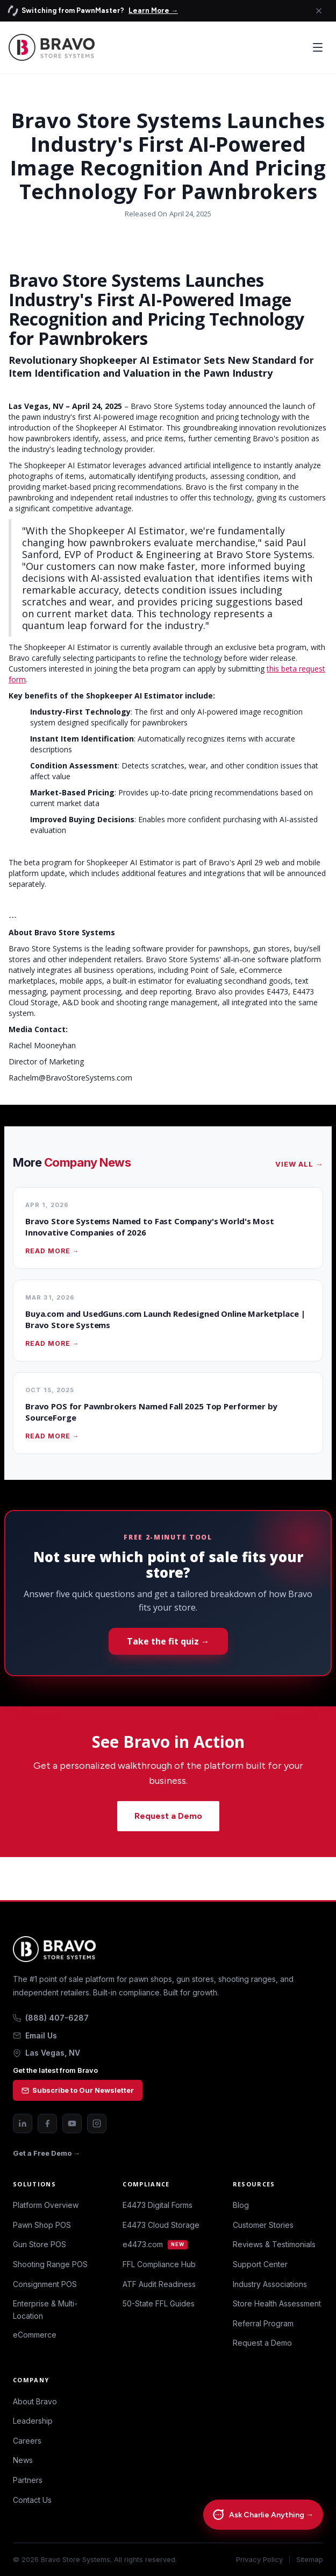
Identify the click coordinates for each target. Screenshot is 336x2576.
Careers (27, 2440)
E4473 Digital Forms (157, 2205)
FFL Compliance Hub (159, 2264)
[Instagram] (96, 2123)
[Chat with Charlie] (263, 2514)
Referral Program (263, 2323)
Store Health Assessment (277, 2303)
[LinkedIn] (22, 2123)
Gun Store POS (39, 2244)
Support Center (260, 2264)
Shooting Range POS (50, 2264)
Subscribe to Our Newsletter (78, 2090)
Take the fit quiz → (168, 1641)
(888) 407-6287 (51, 2017)
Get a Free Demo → (46, 2153)
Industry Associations (270, 2284)
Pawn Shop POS (42, 2224)
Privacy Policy (259, 2559)
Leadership (33, 2420)
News (23, 2460)
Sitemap (309, 2559)
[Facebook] (47, 2123)
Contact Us (32, 2499)
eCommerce (34, 2334)
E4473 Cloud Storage (161, 2224)
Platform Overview (45, 2205)
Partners (27, 2480)
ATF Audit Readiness (159, 2284)
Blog (241, 2205)
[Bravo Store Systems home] (168, 1949)
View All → (299, 1164)
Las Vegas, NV (46, 2052)
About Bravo (35, 2401)
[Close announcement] (318, 10)
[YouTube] (72, 2123)
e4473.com (155, 2244)
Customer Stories (263, 2224)
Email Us (35, 2035)
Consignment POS (45, 2284)
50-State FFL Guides (159, 2303)
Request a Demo (168, 1816)
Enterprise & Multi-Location (45, 2309)
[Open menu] (317, 47)
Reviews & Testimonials (274, 2244)
